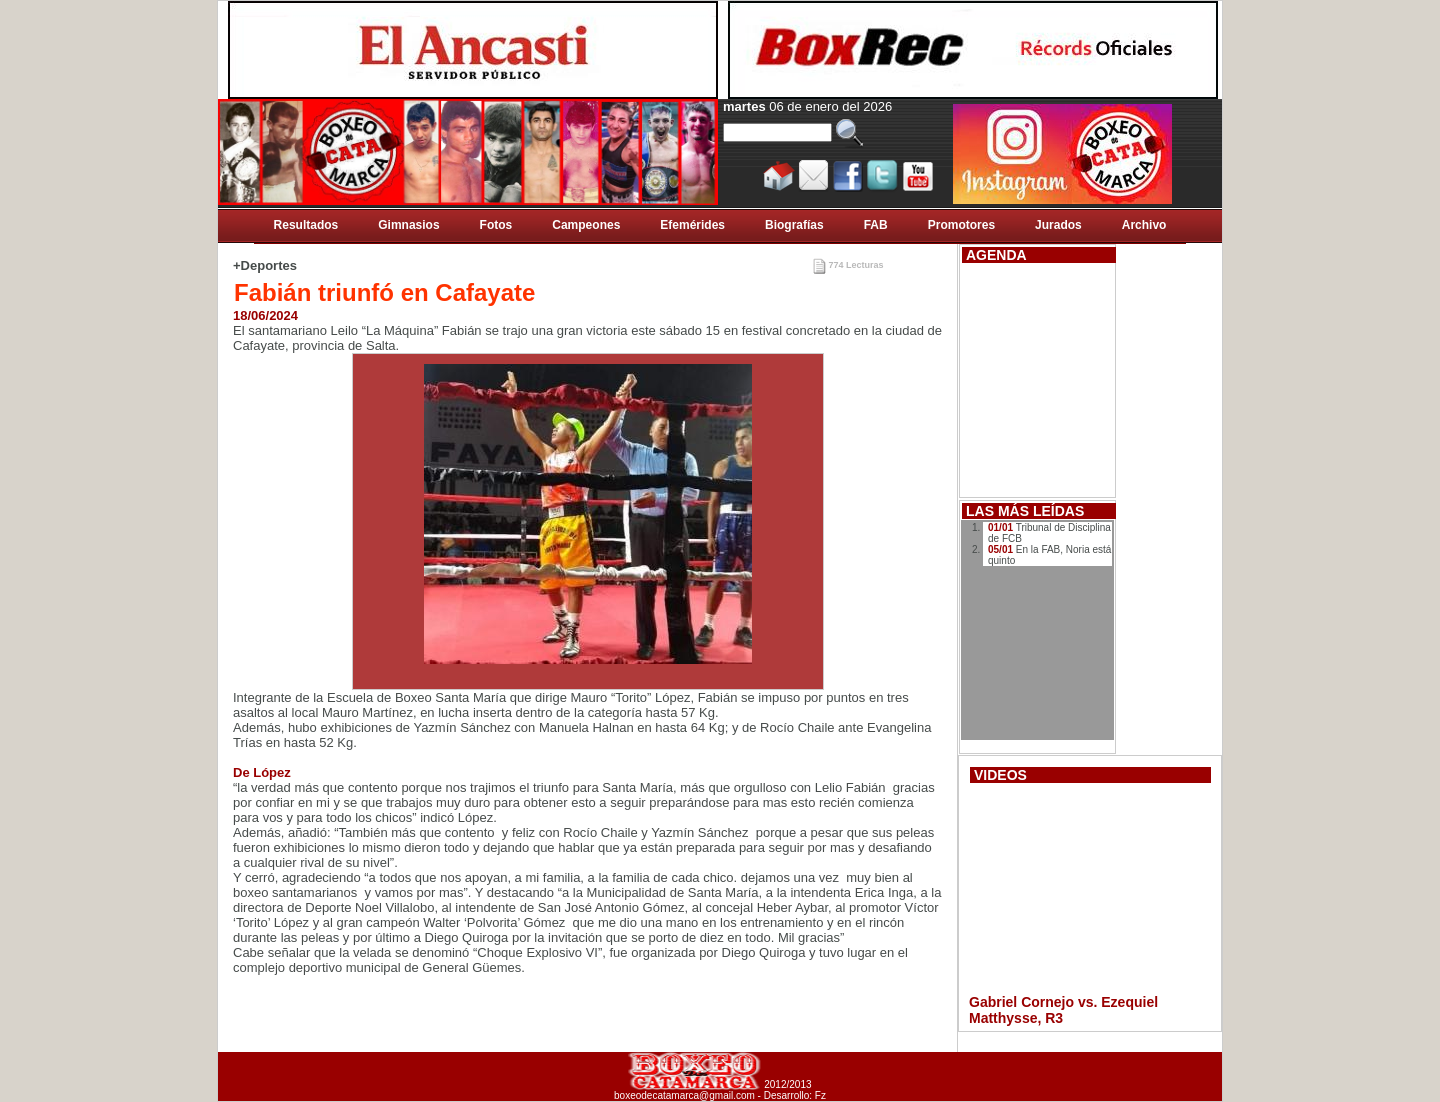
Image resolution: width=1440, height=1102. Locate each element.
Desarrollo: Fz (795, 1095)
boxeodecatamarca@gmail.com (684, 1095)
